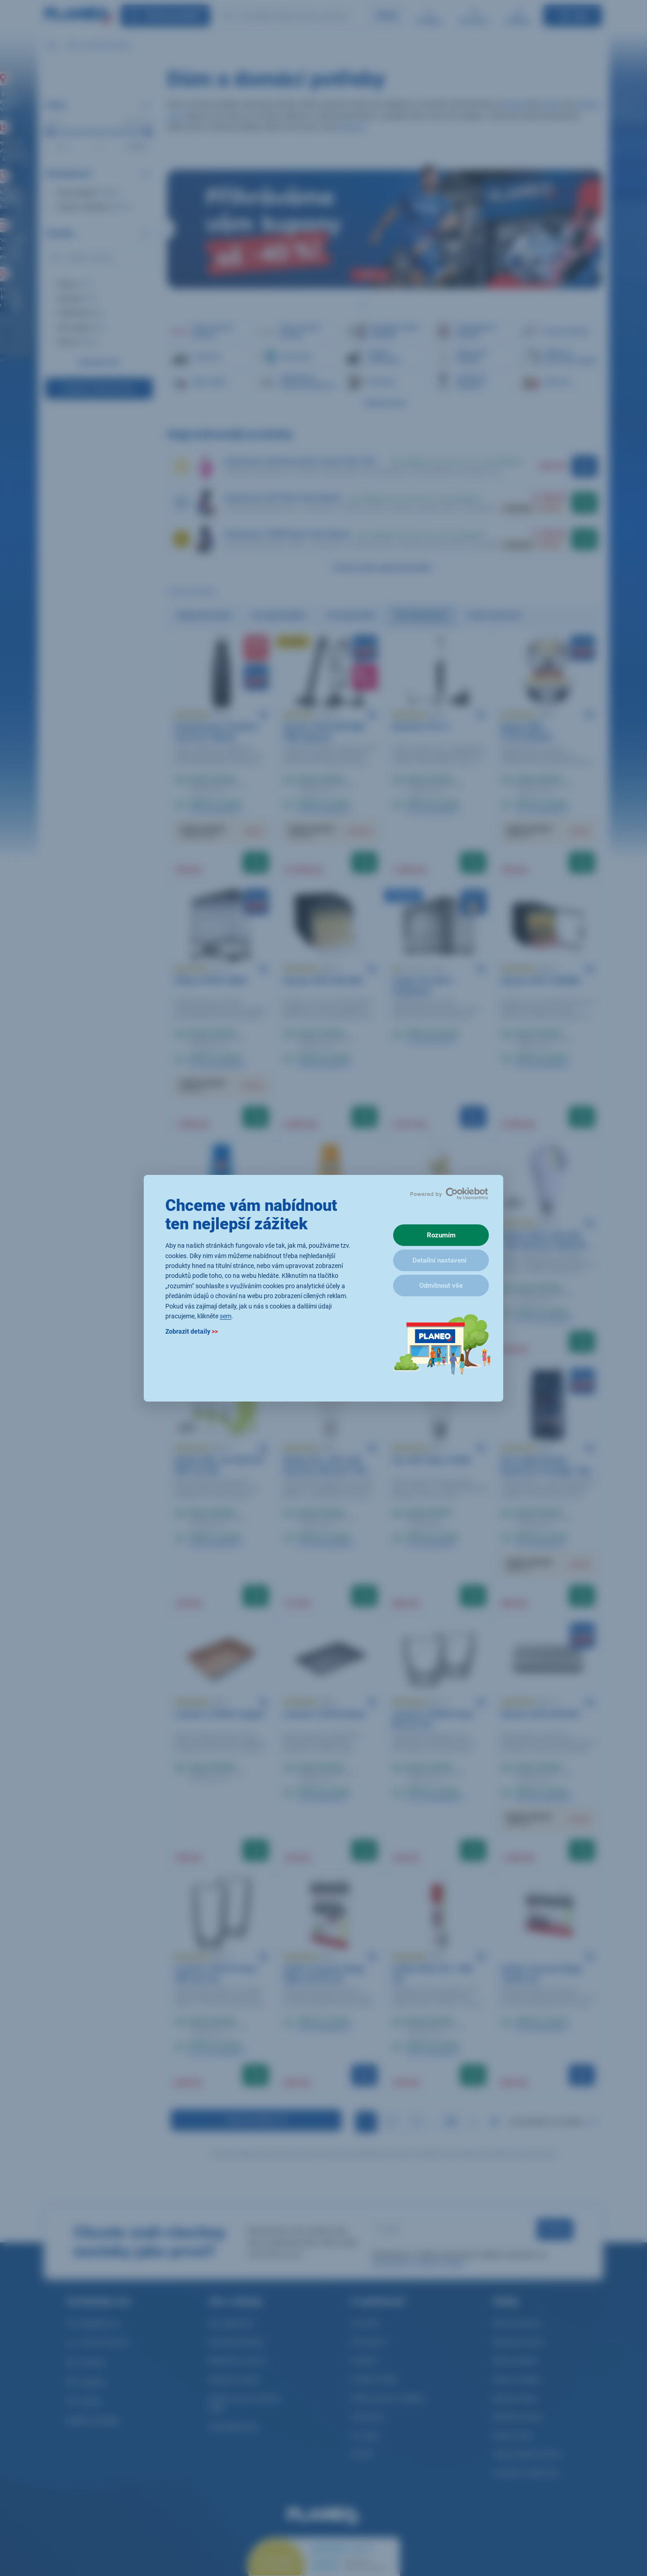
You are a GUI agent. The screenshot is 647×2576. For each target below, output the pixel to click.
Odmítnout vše (441, 1285)
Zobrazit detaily (191, 1331)
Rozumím (441, 1235)
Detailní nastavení (439, 1260)
